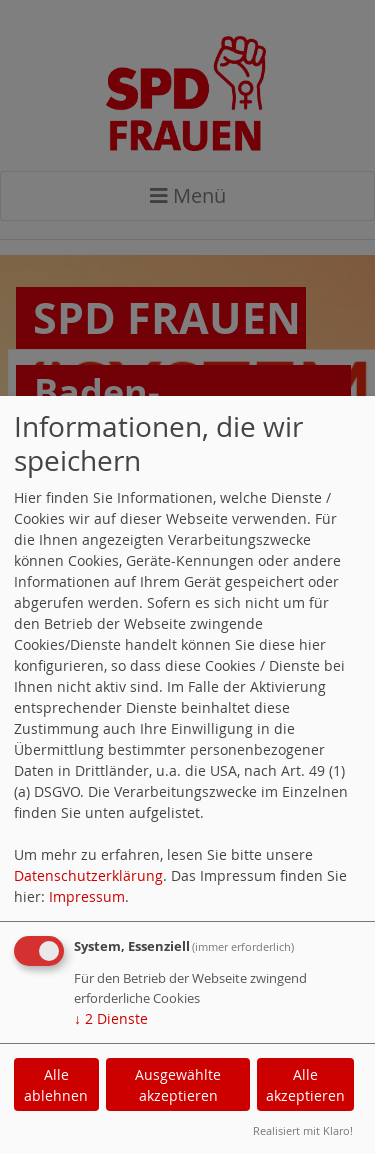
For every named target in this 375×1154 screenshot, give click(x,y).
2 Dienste (111, 1018)
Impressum (87, 896)
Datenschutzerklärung (88, 875)
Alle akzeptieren (305, 1085)
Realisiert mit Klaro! (303, 1130)
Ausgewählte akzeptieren (178, 1085)
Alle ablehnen (56, 1085)
